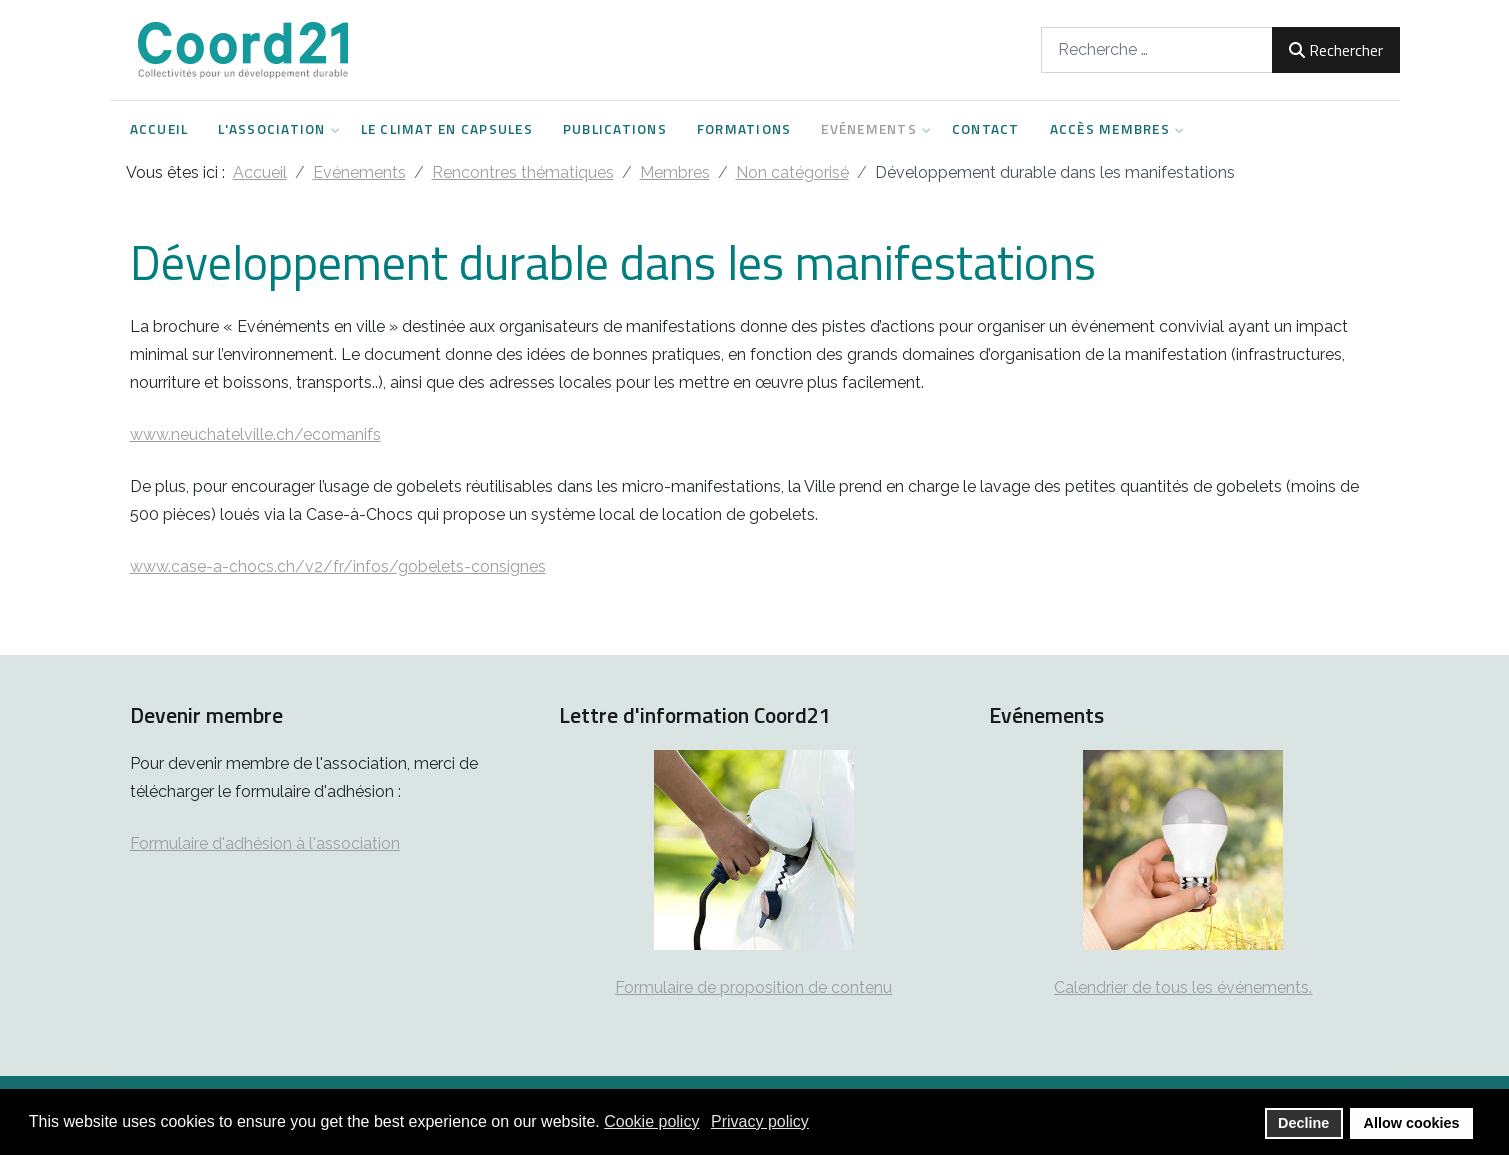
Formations (744, 129)
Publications (615, 129)
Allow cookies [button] (1412, 1123)
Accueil (159, 129)
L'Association (274, 129)
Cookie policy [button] (651, 1121)
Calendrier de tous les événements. (1183, 987)
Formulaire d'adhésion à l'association (265, 843)
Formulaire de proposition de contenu (753, 987)
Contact (986, 129)
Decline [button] (1303, 1123)
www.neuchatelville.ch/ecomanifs (255, 434)
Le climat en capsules (447, 129)
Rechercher (1335, 50)
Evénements (871, 129)
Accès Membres (1112, 129)
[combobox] (1157, 49)
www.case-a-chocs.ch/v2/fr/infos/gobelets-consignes (338, 566)
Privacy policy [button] (760, 1121)
